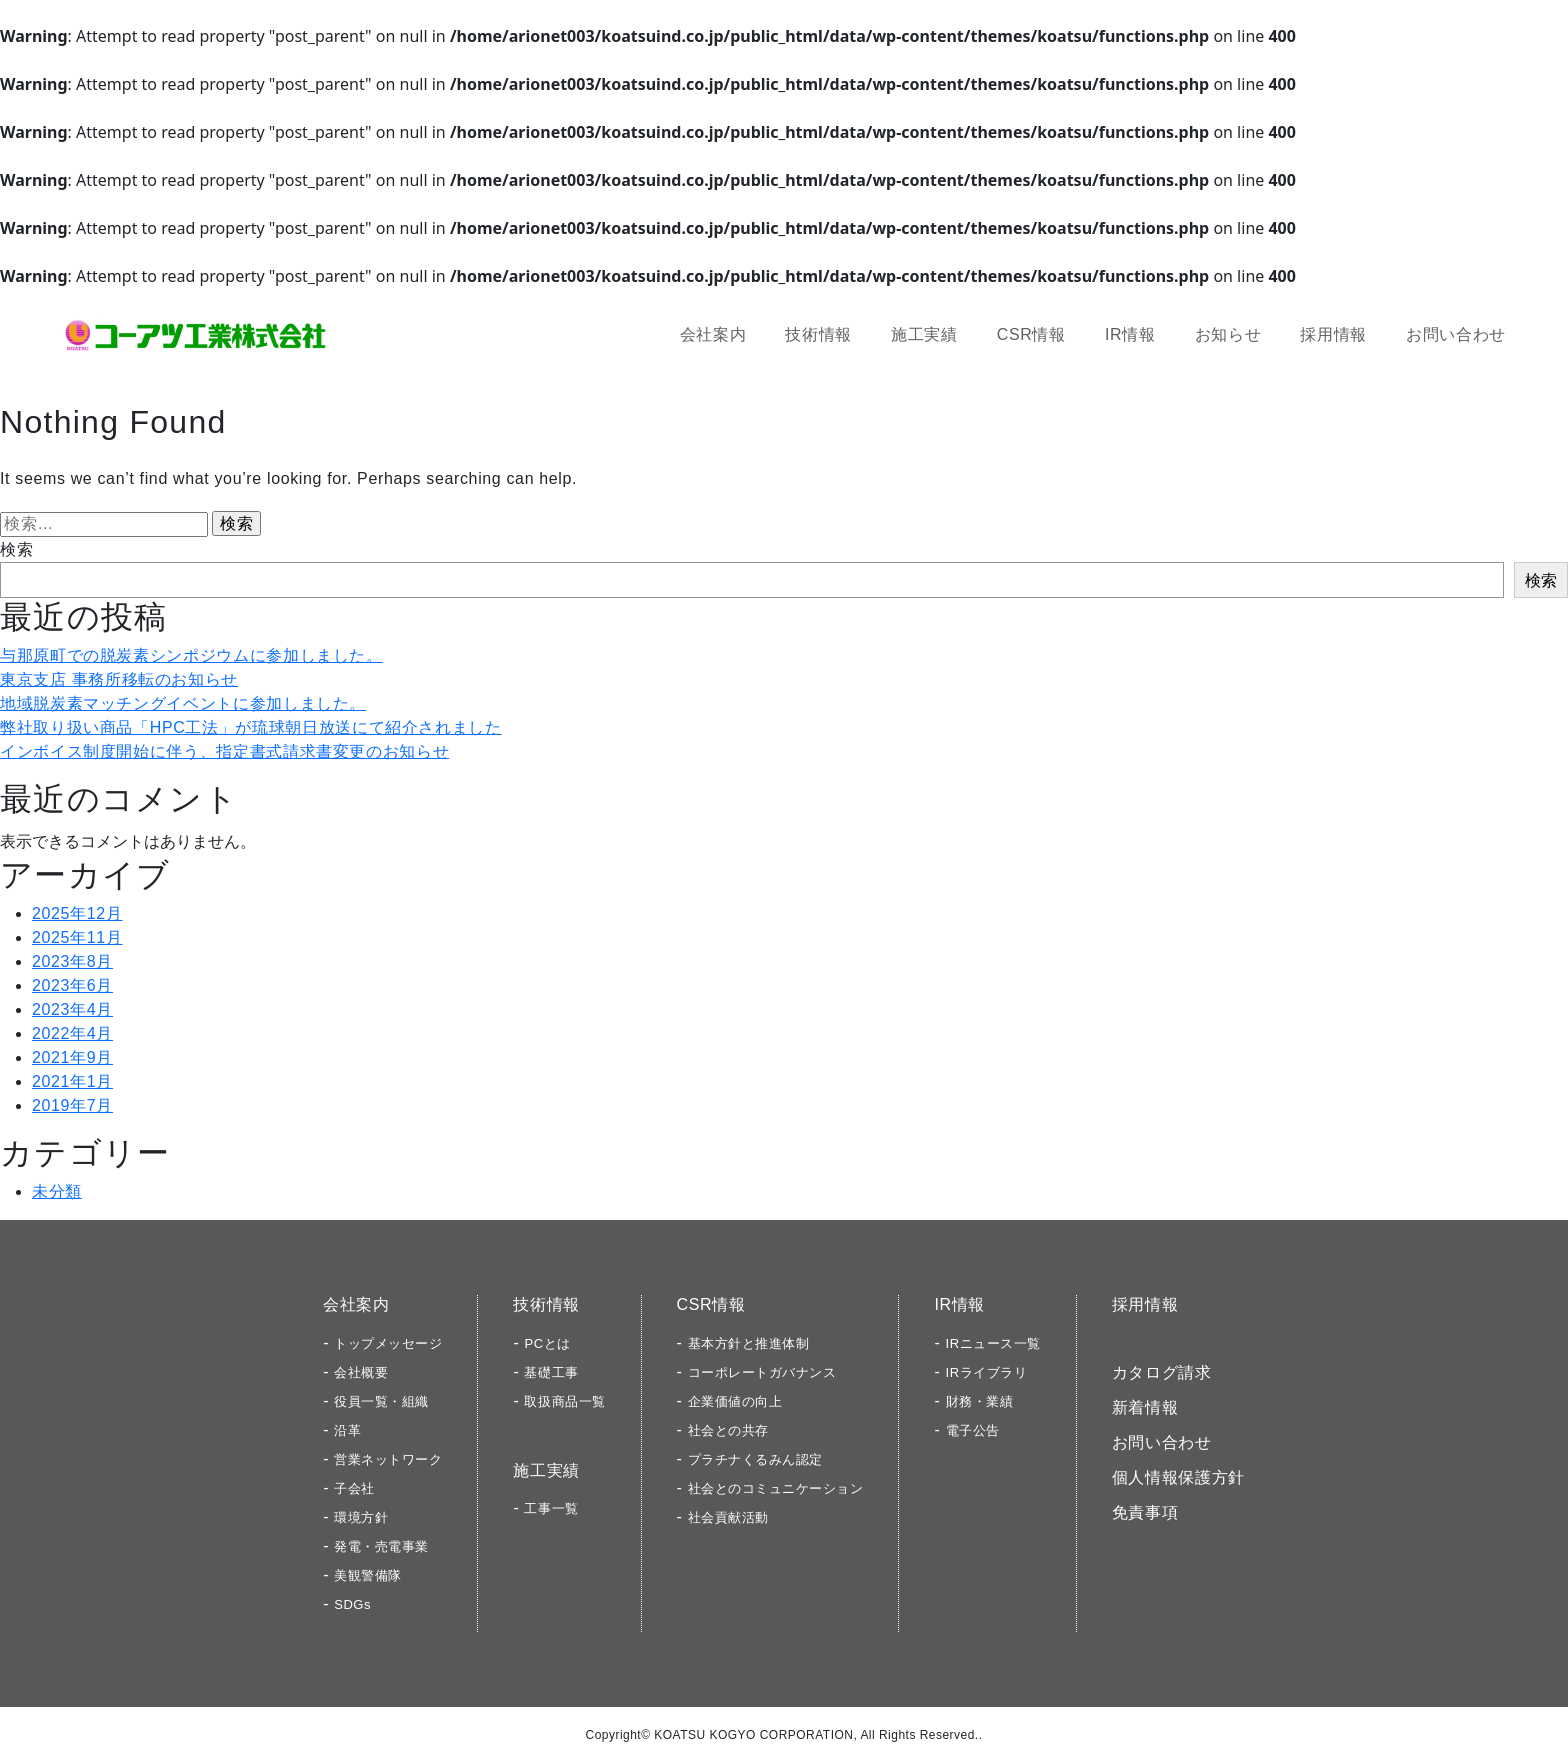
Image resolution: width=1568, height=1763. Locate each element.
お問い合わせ (1456, 334)
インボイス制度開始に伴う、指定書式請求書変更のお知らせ (224, 751)
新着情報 (1145, 1407)
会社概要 (361, 1372)
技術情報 (818, 334)
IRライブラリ (987, 1372)
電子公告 (973, 1430)
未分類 (57, 1191)
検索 (16, 549)
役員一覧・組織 (381, 1401)
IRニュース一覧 (993, 1343)
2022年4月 (72, 1033)
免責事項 (1145, 1512)
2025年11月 (77, 937)
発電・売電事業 (381, 1546)
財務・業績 (980, 1401)
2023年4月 (72, 1009)
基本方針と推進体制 (749, 1343)
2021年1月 (72, 1081)
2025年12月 (77, 913)
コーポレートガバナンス (762, 1372)
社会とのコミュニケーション (776, 1488)
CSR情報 (1031, 334)
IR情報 (1130, 334)
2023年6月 (72, 985)
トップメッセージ (388, 1343)
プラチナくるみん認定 (755, 1459)
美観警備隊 (368, 1575)
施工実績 (924, 334)
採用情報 (1333, 334)
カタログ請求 (1162, 1372)
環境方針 (361, 1517)
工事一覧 (551, 1508)
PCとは (547, 1343)
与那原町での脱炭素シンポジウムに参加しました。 (191, 655)
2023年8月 (72, 961)
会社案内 (713, 334)
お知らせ (1228, 334)
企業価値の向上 (735, 1401)
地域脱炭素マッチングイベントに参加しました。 (183, 703)
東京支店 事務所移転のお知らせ (119, 679)
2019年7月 (72, 1105)
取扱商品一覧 (564, 1401)
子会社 (354, 1488)
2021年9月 (72, 1057)
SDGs (352, 1604)
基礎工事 (551, 1372)
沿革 (347, 1430)
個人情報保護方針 (1178, 1477)
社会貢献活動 (728, 1517)
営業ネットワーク (388, 1459)
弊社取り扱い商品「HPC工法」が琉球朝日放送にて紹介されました (251, 727)
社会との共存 (728, 1430)
